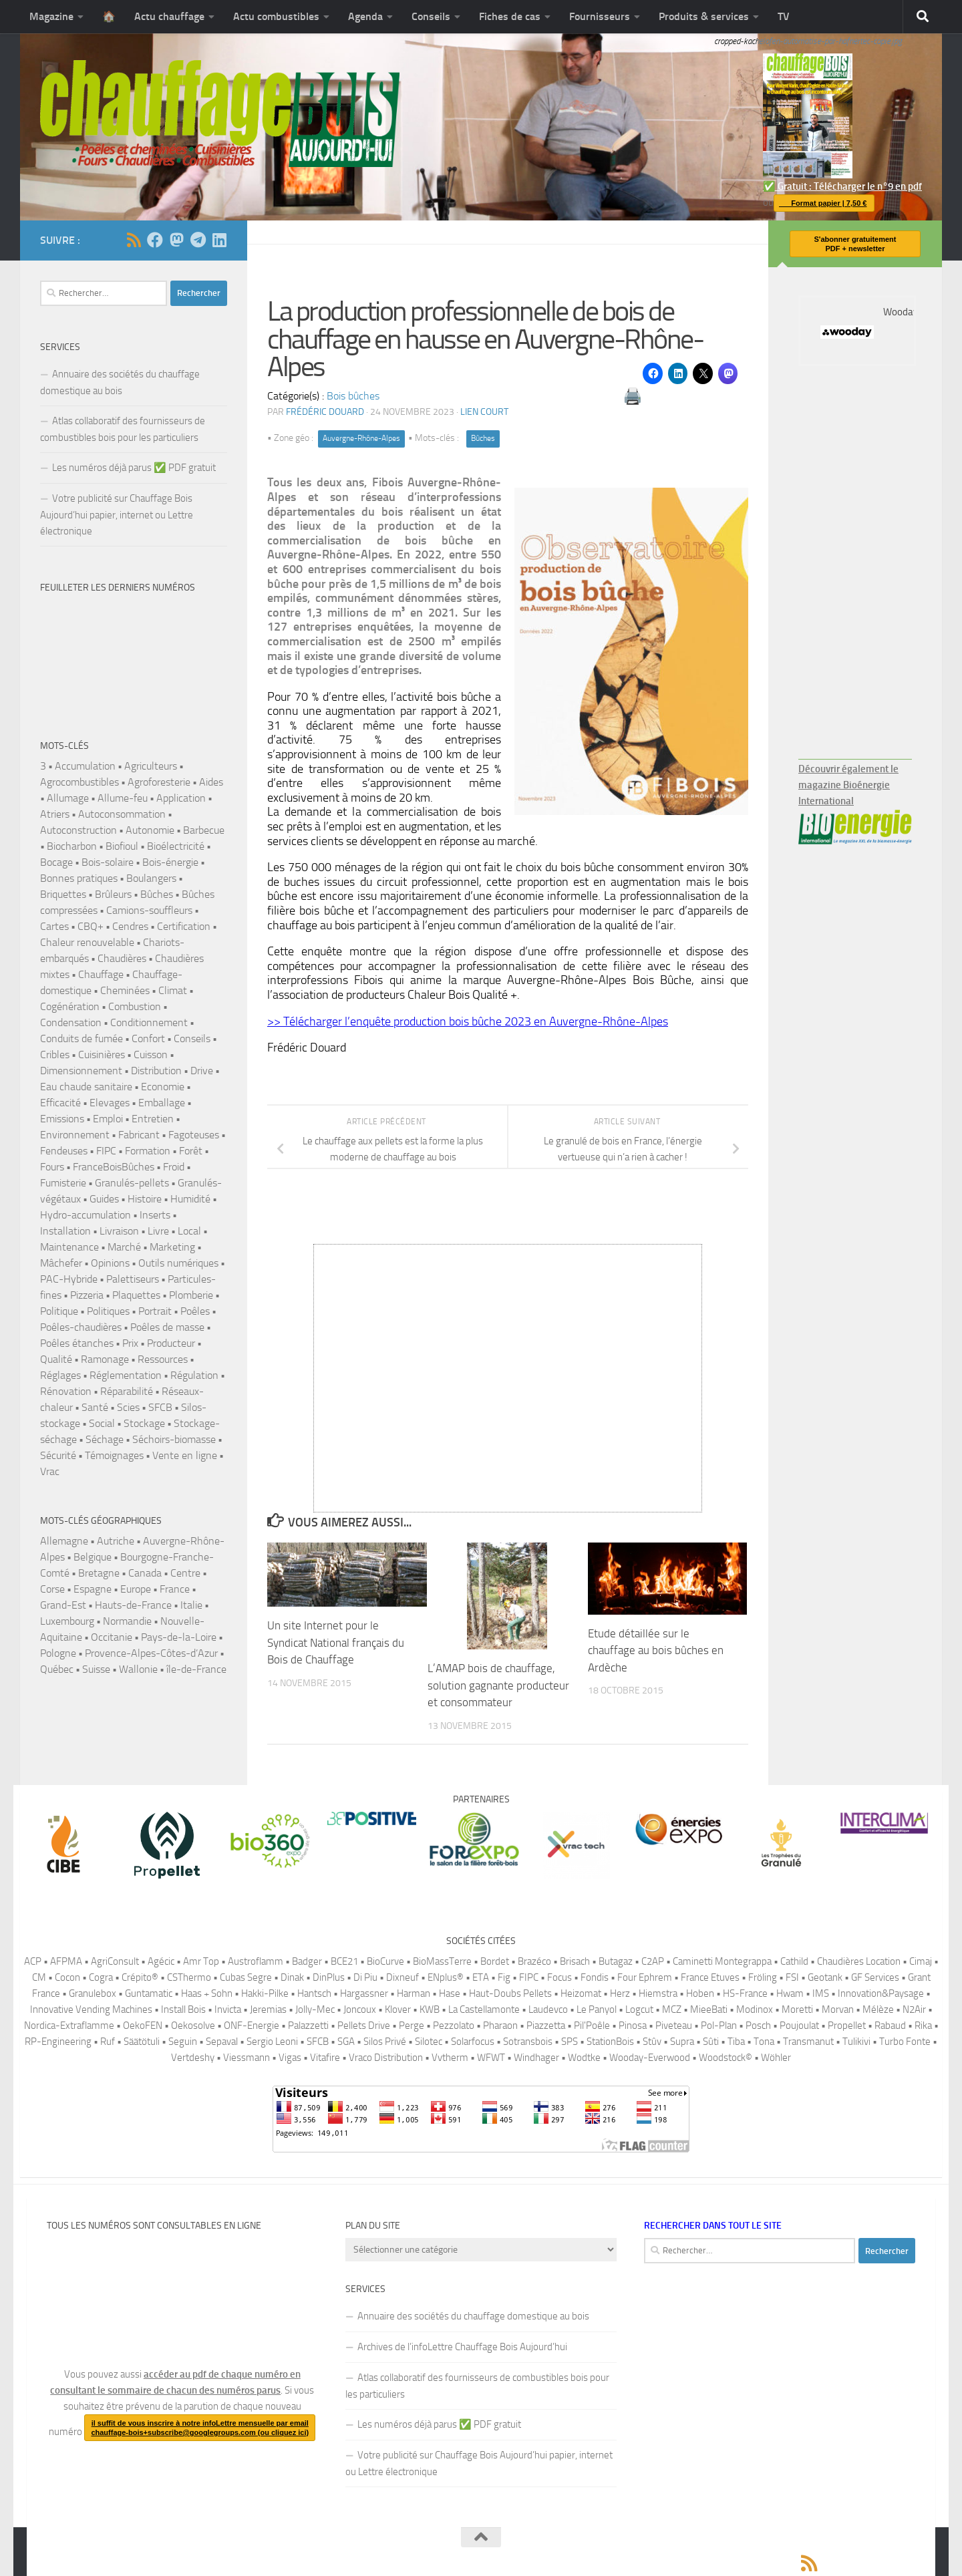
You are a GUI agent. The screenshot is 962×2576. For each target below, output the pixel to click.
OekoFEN (142, 2026)
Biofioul (122, 846)
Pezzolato (453, 2026)
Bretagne (99, 1573)
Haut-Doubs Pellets (510, 1993)
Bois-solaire (108, 862)
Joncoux (359, 2009)
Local (189, 1231)
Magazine (51, 16)
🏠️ (109, 16)
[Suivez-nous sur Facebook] (155, 240)
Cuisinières (101, 1054)
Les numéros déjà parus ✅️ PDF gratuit (134, 468)
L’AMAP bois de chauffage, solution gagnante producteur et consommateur (498, 1685)
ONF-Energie (251, 2026)
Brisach (575, 1961)
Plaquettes (136, 1295)
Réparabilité (126, 1391)
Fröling (762, 1977)
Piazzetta (545, 2026)
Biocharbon (72, 846)
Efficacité (60, 1102)
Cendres (130, 926)
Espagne (92, 1589)
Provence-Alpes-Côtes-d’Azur (151, 1653)
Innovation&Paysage (881, 1993)
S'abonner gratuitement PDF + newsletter (855, 244)
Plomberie (191, 1295)
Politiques (108, 1311)
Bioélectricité (175, 846)
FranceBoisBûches (113, 1166)
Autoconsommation (122, 814)
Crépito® (140, 1977)
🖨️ (633, 396)
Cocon (67, 1977)
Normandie (127, 1621)
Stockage (144, 1423)
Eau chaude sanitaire (86, 1086)
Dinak (292, 1977)
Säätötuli (142, 2042)
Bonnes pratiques (79, 878)
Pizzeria (87, 1295)
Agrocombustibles (79, 782)
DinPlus (329, 1977)
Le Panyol (597, 2009)
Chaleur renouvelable (87, 942)
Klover (398, 2009)
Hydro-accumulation (85, 1215)
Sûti (711, 2042)
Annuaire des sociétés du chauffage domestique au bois (120, 382)
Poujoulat (799, 2026)
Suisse (96, 1669)
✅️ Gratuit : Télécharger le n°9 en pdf (842, 122)
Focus (559, 1977)
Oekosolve (193, 2026)
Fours (52, 1166)
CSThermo (189, 1977)
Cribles (54, 1054)
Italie (191, 1605)
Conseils (431, 16)
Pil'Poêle (592, 2026)
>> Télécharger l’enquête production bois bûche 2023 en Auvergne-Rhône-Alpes (467, 1021)
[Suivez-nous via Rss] (134, 240)
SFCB (160, 1407)
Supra (682, 2042)
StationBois (610, 2042)
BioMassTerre (442, 1961)
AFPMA (66, 1961)
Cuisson (151, 1054)
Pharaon (500, 2026)
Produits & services (704, 16)
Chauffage (101, 974)
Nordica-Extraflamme (69, 2026)
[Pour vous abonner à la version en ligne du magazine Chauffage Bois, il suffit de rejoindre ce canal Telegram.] (198, 240)
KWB (430, 2009)
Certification (183, 926)
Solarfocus (472, 2042)
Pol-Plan (719, 2026)
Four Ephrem (644, 1977)
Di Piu (365, 1977)
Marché (124, 1247)
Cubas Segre (246, 1977)
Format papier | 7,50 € (820, 203)
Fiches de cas (509, 16)
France (175, 1589)
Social (102, 1423)
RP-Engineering (58, 2042)
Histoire (145, 1198)
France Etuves (710, 1977)
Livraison (119, 1231)
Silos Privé (384, 2042)
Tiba (736, 2042)
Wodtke (584, 2058)
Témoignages (114, 1455)
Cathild (794, 1961)
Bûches (483, 438)
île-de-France (196, 1669)
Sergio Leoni (272, 2042)
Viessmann (246, 2058)
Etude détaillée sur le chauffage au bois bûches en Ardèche (656, 1650)
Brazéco (534, 1961)
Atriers (54, 814)
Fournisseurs (599, 16)
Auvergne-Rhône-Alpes (361, 438)
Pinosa (633, 2026)
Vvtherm (450, 2058)
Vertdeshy (192, 2058)
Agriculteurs (150, 766)
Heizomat (580, 1993)
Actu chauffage (169, 16)
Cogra (101, 1977)
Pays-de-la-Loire (178, 1637)
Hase (449, 1993)
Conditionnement (149, 1022)
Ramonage (105, 1359)
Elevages (110, 1102)
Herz (620, 1993)
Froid (173, 1166)
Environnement (75, 1134)
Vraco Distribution (386, 2058)
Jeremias (268, 2009)
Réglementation (126, 1375)
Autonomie (150, 830)
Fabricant (139, 1134)
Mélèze (878, 2009)
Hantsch (314, 1993)
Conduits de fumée (81, 1038)
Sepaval (222, 2042)
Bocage (56, 862)
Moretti (797, 2009)
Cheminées (125, 990)
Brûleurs (113, 894)
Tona (764, 2042)
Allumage (68, 798)
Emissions (62, 1118)
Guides (104, 1198)
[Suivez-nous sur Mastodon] (176, 240)
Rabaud (890, 2026)
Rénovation (66, 1391)
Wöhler (776, 2058)
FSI (792, 1977)
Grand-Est (63, 1605)
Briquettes (63, 894)
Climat (172, 990)
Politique (59, 1311)
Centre (185, 1573)
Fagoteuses (193, 1134)
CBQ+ (90, 926)
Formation (147, 1150)
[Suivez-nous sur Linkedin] (219, 240)
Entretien (153, 1118)
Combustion (134, 1006)
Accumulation (85, 766)
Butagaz (616, 1961)
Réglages (60, 1375)
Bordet (494, 1961)
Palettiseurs (132, 1279)
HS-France (745, 1993)
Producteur (171, 1343)
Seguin (182, 2042)
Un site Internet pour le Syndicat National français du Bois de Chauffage (335, 1642)
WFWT (491, 2058)
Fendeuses (64, 1150)
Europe (135, 1589)
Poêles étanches (77, 1343)
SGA (346, 2042)
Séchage (105, 1439)
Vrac (49, 1471)
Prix (130, 1343)
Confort (148, 1038)
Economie (162, 1086)
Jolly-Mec (315, 2009)
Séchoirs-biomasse (174, 1439)
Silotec (428, 2042)
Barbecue (203, 830)
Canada (145, 1573)
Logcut (639, 2009)
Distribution (156, 1070)
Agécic (161, 1961)
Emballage (161, 1102)
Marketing (172, 1247)
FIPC (106, 1150)
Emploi (108, 1118)
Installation (65, 1231)
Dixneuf (402, 1977)
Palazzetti (308, 2026)
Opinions (110, 1263)
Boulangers (151, 878)
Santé (95, 1407)
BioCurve (385, 1961)
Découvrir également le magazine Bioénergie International (848, 785)
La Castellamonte (484, 2009)
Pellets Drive (363, 2026)
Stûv (652, 2042)
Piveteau (673, 2026)
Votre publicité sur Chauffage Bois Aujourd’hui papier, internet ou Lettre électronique (116, 514)
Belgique (92, 1557)
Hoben (700, 1993)
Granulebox (92, 1993)
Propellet (847, 2026)
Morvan (838, 2009)
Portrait (155, 1311)
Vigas (290, 2058)
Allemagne (64, 1541)
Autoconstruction (78, 830)
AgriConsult (115, 1961)
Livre (158, 1231)
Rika (923, 2026)
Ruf (107, 2042)
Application (181, 798)
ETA (480, 1977)
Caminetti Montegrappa (722, 1961)
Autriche (115, 1541)
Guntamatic (148, 1993)
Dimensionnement (81, 1070)
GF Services (875, 1977)
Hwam (790, 1993)
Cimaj (920, 1961)
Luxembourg (67, 1621)
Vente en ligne (184, 1455)
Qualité (56, 1359)
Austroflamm (255, 1961)
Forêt (190, 1150)
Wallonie (138, 1669)
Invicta (227, 2009)
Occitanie (111, 1637)
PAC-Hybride (69, 1279)
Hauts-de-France (133, 1605)
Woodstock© (725, 2058)
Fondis (595, 1977)
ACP (32, 1961)
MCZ (671, 2009)
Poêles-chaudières (81, 1327)
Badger (307, 1961)
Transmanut (808, 2042)
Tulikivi (856, 2042)
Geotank (825, 1977)
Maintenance (69, 1247)
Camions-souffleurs (149, 910)
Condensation (71, 1022)
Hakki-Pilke (265, 1993)
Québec (56, 1669)
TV (784, 16)
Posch (758, 2026)
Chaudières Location (859, 1961)
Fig (504, 1977)
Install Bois (183, 2009)
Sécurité (58, 1455)
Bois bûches (353, 395)
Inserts (155, 1215)
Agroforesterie (159, 782)
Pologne (58, 1653)
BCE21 (344, 1961)
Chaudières (122, 958)
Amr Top (201, 1961)
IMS (820, 1993)
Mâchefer (61, 1263)
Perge (411, 2026)
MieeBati (709, 2009)
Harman (413, 1993)
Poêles (195, 1311)
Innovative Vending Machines (91, 2009)
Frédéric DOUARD (325, 412)
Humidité (190, 1198)
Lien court (484, 412)
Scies (128, 1407)
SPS (569, 2042)
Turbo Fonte (905, 2042)
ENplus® (446, 1977)
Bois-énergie (170, 862)
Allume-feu (123, 798)
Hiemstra (658, 1993)
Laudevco (548, 2009)
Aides (211, 782)
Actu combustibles (276, 16)
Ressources (163, 1359)
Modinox (754, 2009)
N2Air (914, 2009)
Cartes (54, 926)
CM (39, 1977)
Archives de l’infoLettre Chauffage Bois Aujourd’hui (462, 2347)
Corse (52, 1589)
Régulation (194, 1375)
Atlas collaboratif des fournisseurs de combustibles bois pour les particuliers (122, 429)
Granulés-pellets (132, 1182)
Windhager (536, 2058)
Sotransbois (527, 2042)
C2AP (652, 1961)
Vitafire (325, 2058)
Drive (201, 1070)
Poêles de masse (167, 1327)
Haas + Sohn (206, 1993)
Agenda (365, 16)
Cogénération (70, 1006)
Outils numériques (178, 1263)
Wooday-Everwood (649, 2058)
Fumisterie (63, 1182)
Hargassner (364, 1993)
